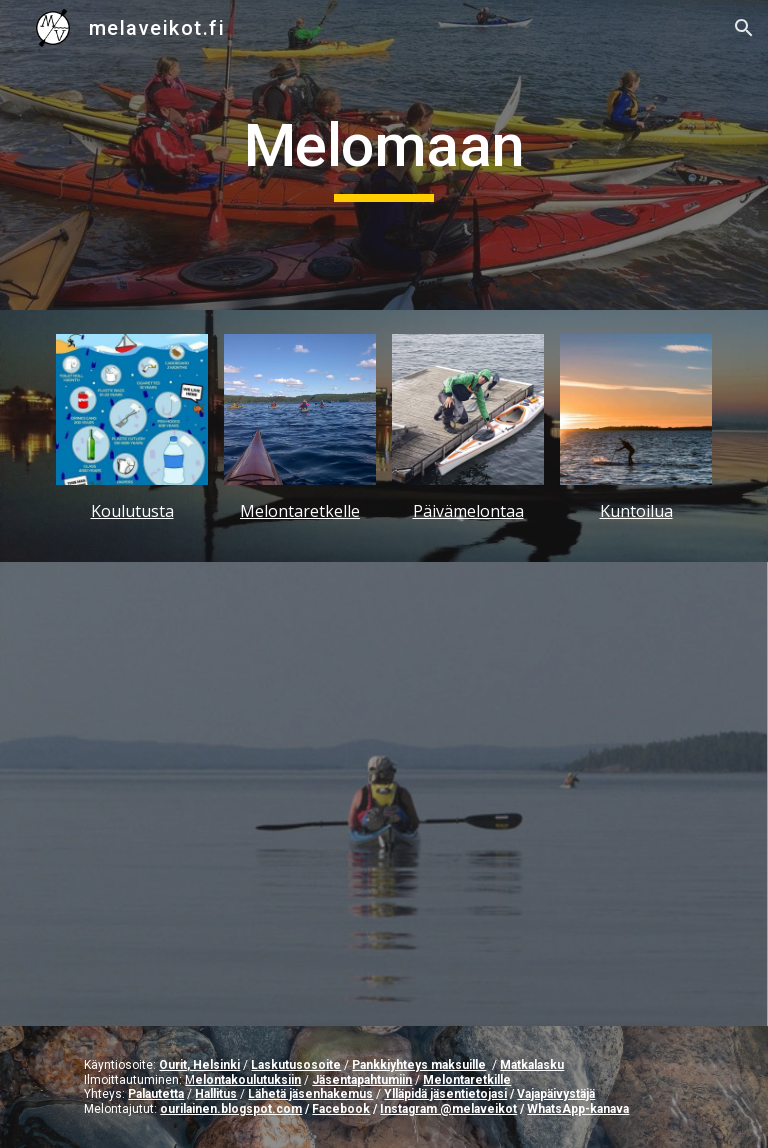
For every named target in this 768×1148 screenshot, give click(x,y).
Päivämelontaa (468, 511)
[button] (744, 28)
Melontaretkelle (300, 511)
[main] (383, 155)
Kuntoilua (636, 511)
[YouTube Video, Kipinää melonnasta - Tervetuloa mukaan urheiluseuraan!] (383, 794)
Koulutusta (132, 511)
